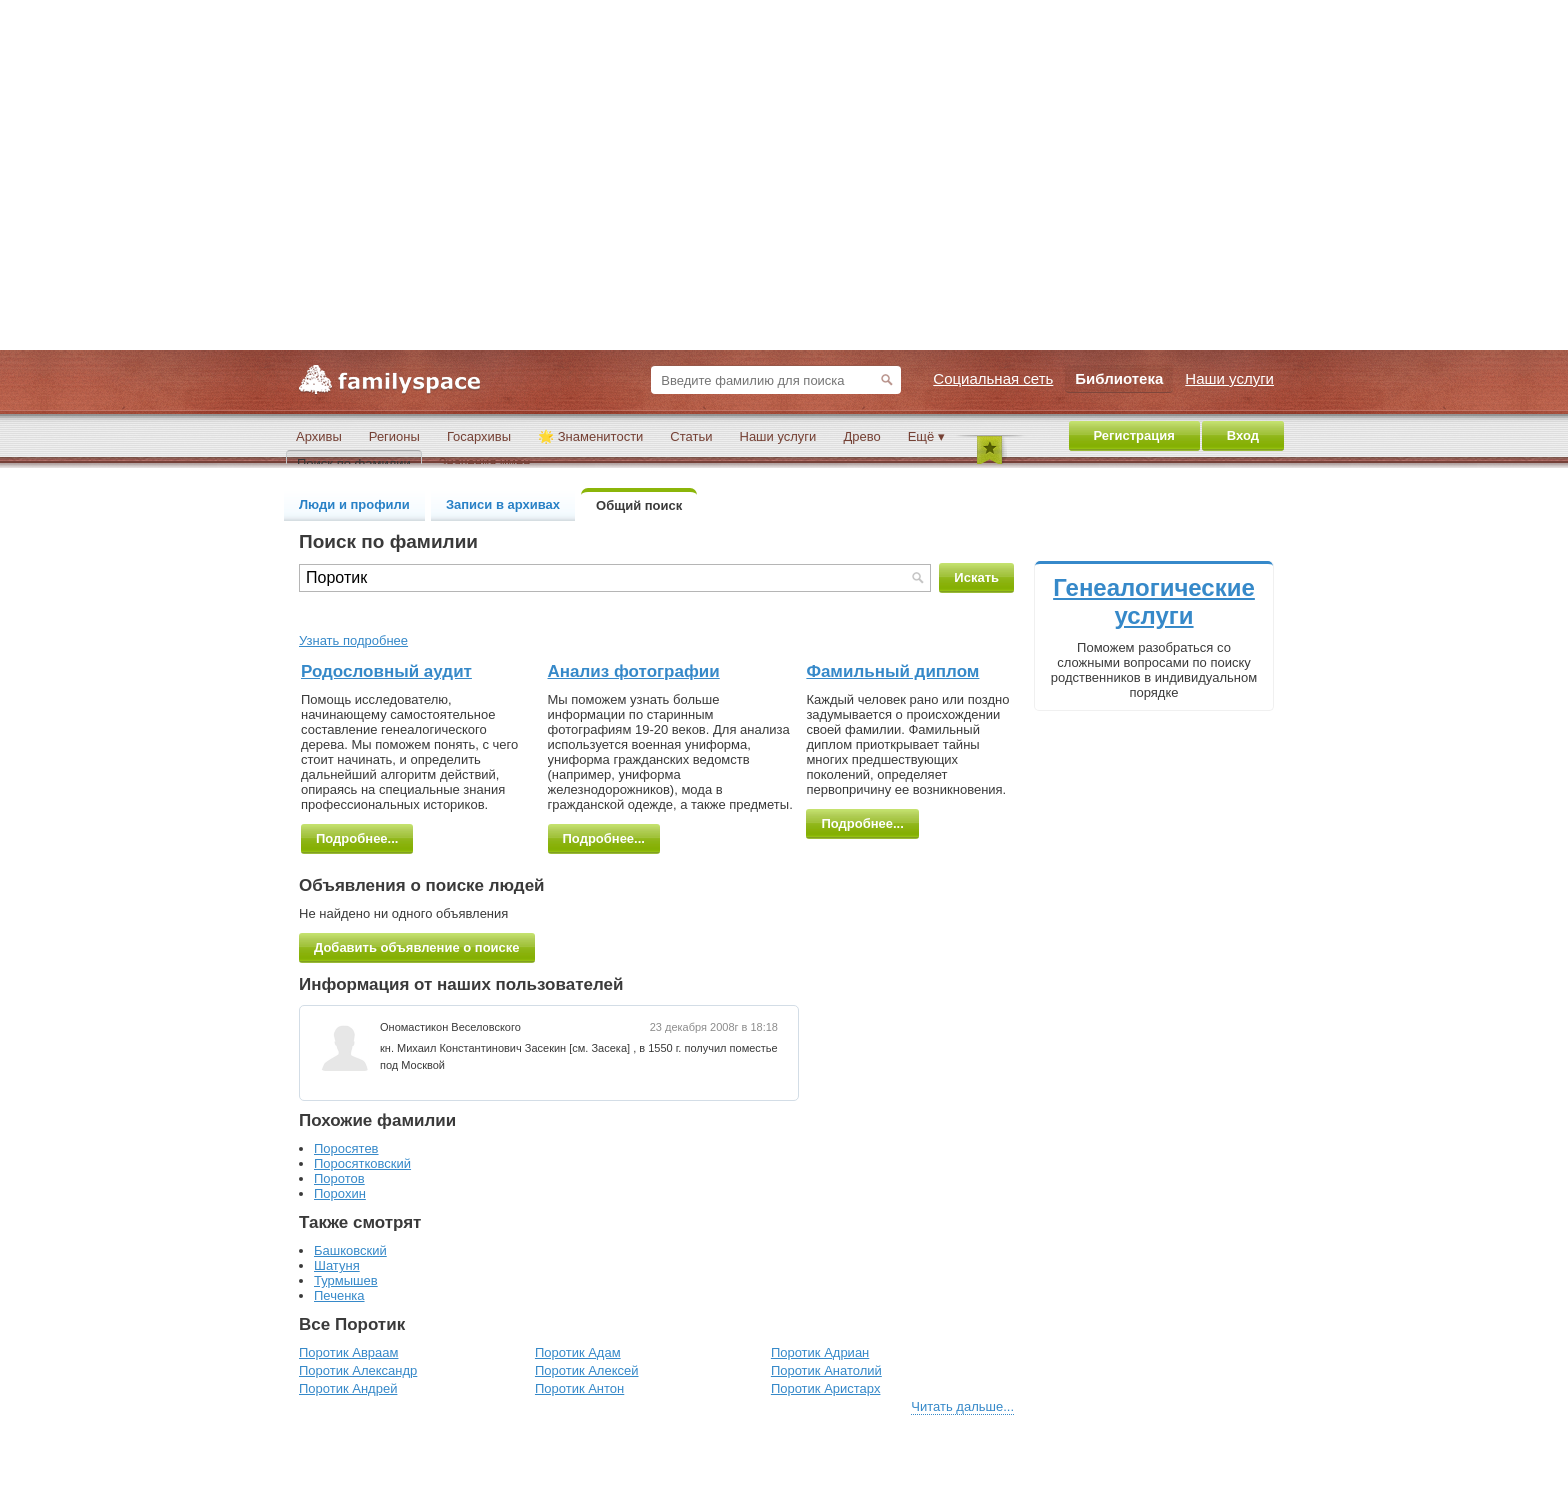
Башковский (350, 1250)
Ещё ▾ (926, 436)
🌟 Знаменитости (590, 436)
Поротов (339, 1178)
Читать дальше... (962, 1406)
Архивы (319, 436)
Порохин (340, 1193)
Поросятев (346, 1148)
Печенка (339, 1295)
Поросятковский (362, 1163)
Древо (861, 436)
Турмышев (346, 1280)
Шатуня (337, 1265)
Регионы (394, 436)
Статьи (691, 436)
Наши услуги (778, 436)
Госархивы (479, 436)
